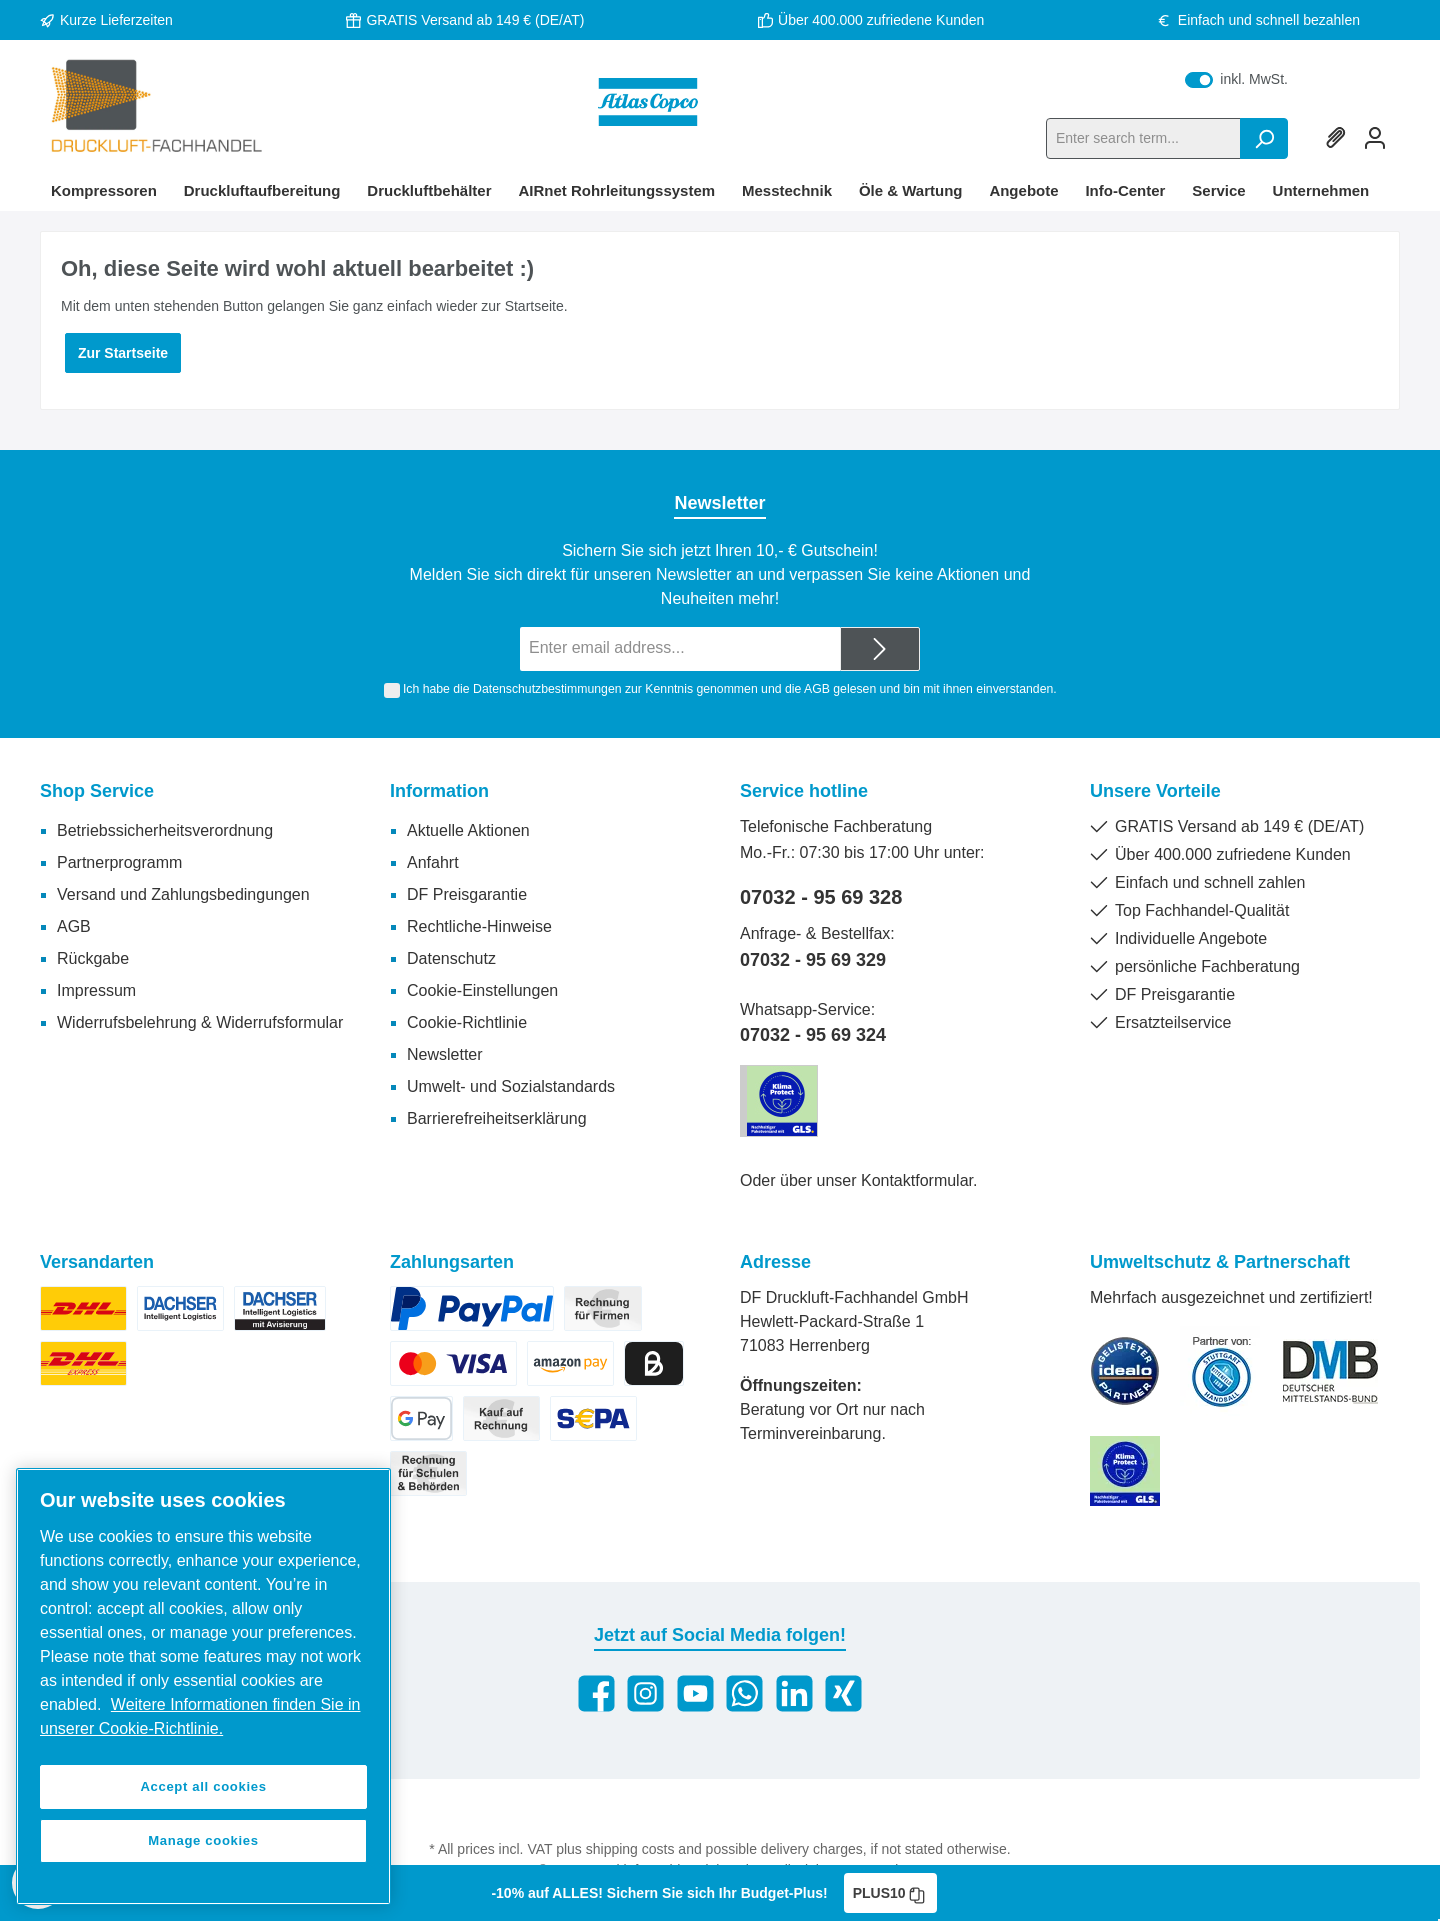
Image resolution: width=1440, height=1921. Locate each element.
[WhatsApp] (744, 1693)
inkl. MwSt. (1236, 79)
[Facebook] (596, 1693)
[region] (203, 1686)
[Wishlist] (1339, 138)
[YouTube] (695, 1693)
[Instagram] (645, 1693)
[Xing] (843, 1693)
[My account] (1375, 138)
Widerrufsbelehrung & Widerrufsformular (200, 1022)
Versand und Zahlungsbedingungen (183, 894)
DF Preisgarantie (467, 894)
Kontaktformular (917, 1180)
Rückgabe (93, 958)
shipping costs (630, 1849)
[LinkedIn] (794, 1693)
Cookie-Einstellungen (482, 990)
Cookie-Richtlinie (467, 1022)
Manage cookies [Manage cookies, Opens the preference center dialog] (203, 1840)
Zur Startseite (123, 353)
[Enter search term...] (1143, 138)
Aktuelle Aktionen (468, 830)
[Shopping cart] (1399, 129)
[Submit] (880, 649)
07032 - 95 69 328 (821, 897)
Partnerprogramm (119, 862)
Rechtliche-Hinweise (479, 926)
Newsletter (445, 1054)
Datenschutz (451, 958)
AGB (817, 689)
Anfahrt (433, 862)
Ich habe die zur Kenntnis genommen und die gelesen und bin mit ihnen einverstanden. (730, 689)
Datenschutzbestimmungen (547, 689)
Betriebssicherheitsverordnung (165, 830)
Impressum (96, 990)
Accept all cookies (203, 1786)
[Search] (1264, 138)
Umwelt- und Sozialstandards (511, 1086)
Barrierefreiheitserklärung (497, 1118)
